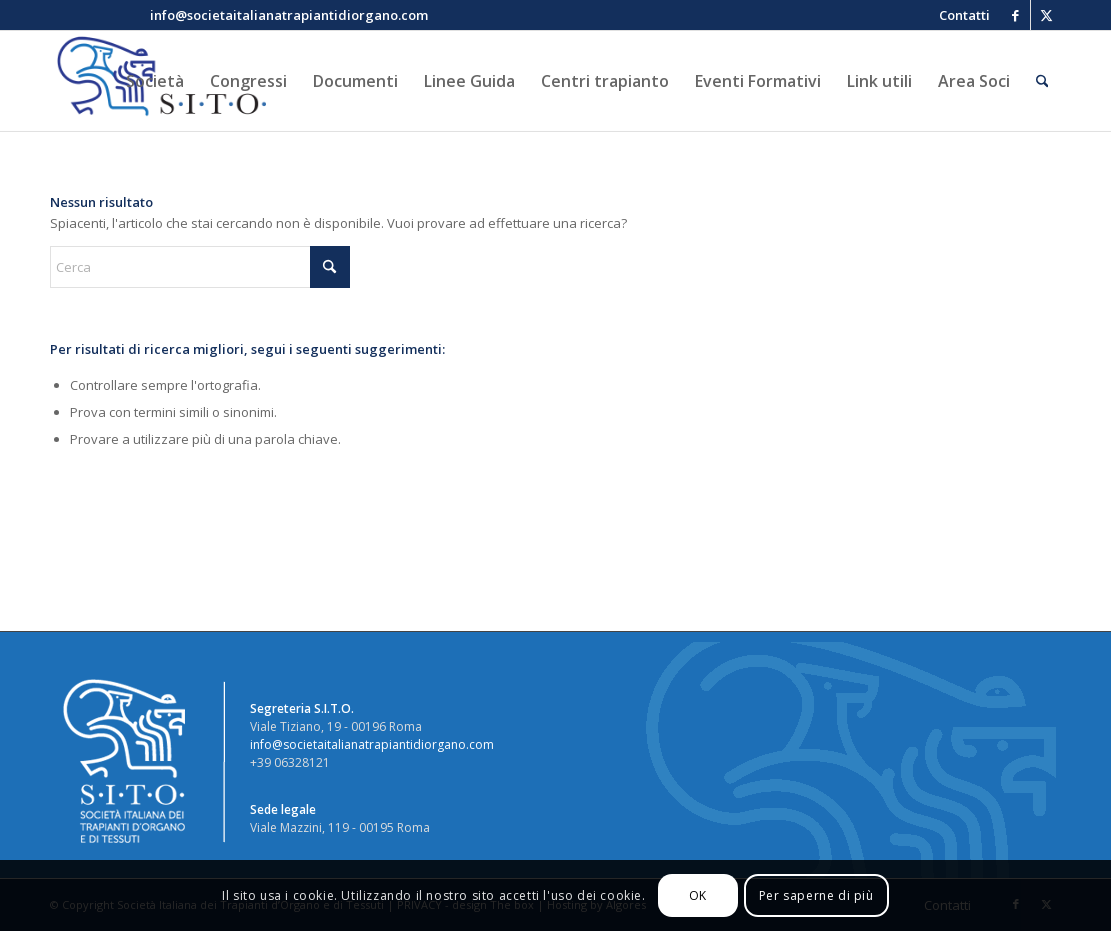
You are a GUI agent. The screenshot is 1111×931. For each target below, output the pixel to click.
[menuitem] (959, 15)
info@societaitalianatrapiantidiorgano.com (372, 744)
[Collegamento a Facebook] (1015, 15)
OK (698, 895)
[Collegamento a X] (1046, 15)
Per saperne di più (816, 895)
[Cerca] (1042, 81)
